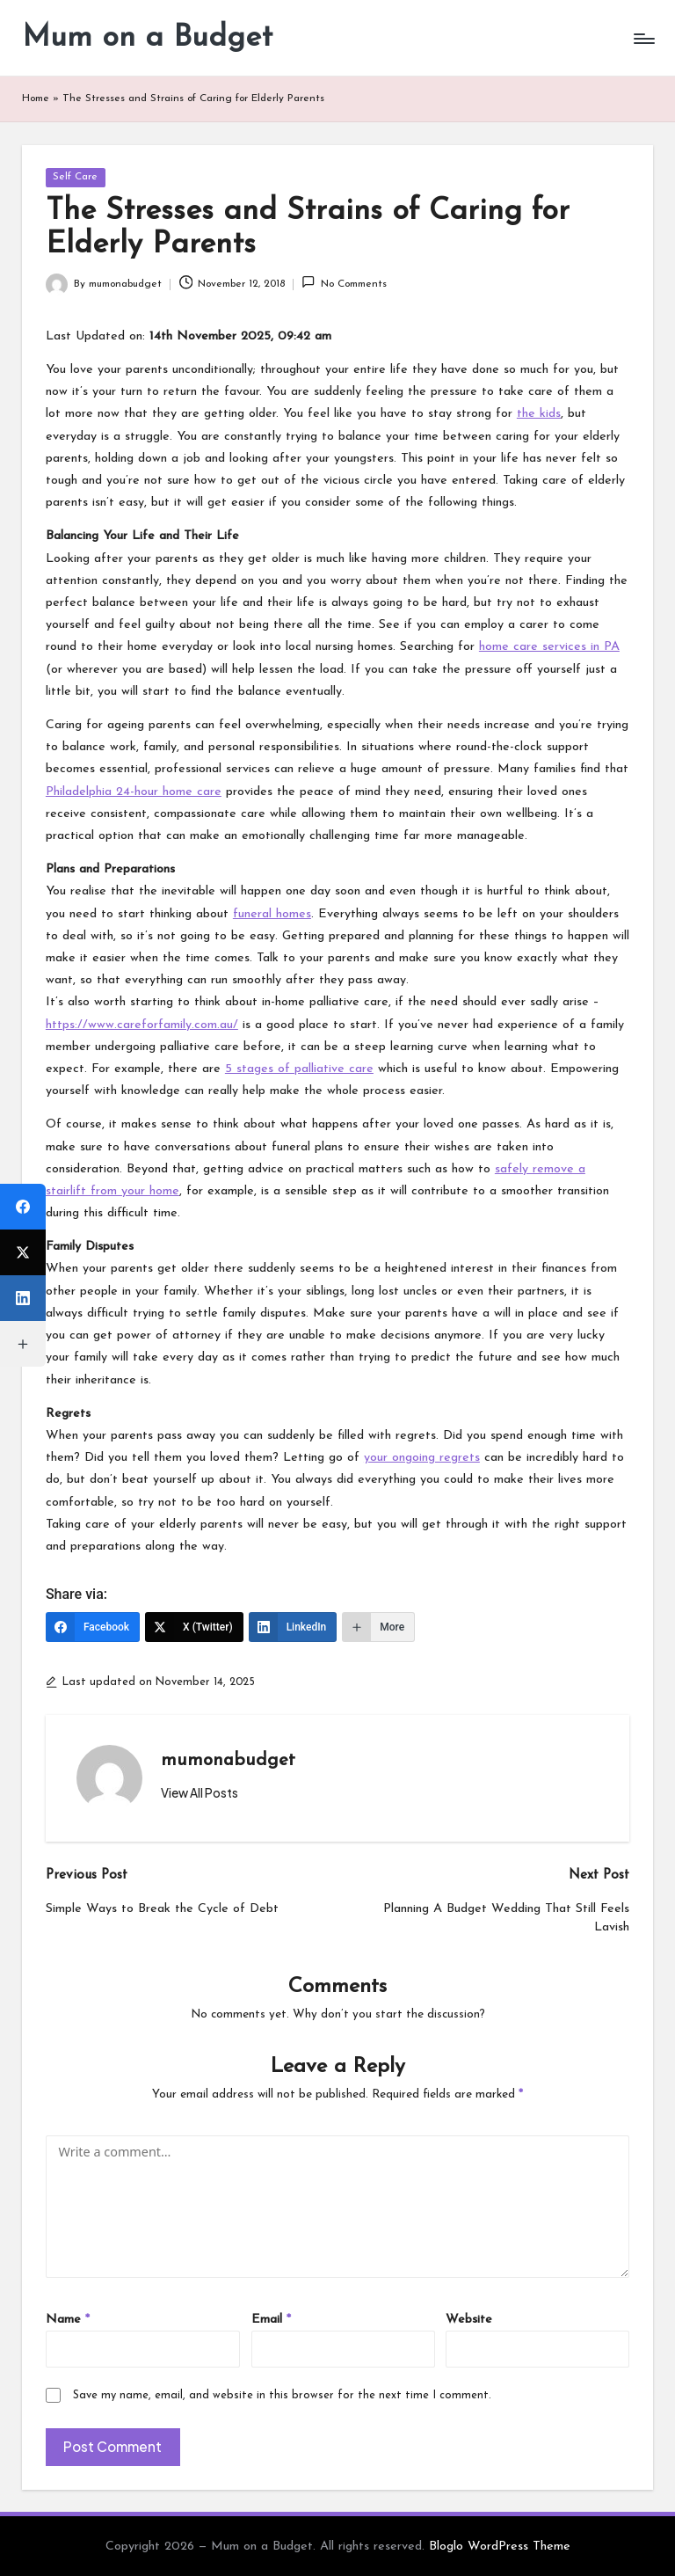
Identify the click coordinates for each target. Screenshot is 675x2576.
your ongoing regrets (422, 1457)
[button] (199, 1793)
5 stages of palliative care (299, 1069)
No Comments (343, 281)
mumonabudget (228, 1761)
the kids (539, 413)
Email (271, 2319)
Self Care (75, 176)
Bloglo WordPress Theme (499, 2546)
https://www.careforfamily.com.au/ (142, 1025)
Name (68, 2319)
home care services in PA (549, 646)
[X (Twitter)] (194, 1627)
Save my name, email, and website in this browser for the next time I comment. (282, 2395)
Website (469, 2319)
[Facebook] (93, 1627)
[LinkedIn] (293, 1627)
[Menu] (643, 38)
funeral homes (272, 914)
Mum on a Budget (147, 38)
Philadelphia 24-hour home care (133, 792)
